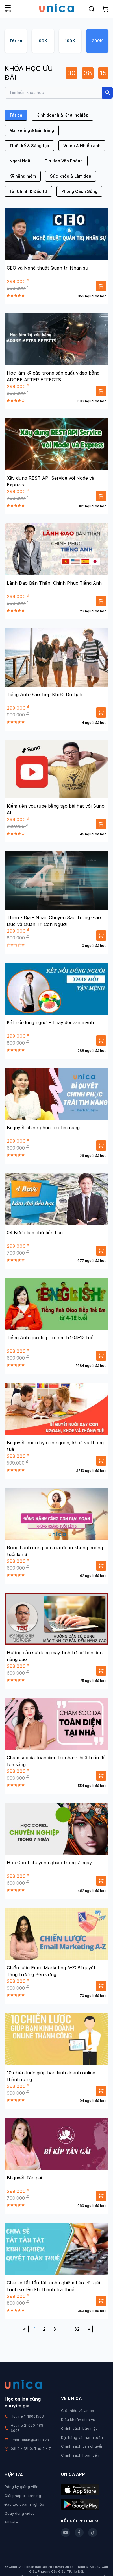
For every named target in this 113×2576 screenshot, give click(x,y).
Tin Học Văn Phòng (64, 160)
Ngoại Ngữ (20, 160)
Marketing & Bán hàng (31, 130)
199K (70, 40)
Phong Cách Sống (79, 191)
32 (77, 2329)
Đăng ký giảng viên (21, 2486)
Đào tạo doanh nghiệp (24, 2504)
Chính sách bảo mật (79, 2428)
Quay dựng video (20, 2513)
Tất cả (15, 40)
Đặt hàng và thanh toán (82, 2437)
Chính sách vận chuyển (82, 2446)
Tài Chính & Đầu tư (28, 191)
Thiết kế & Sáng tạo (29, 145)
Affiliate (11, 2522)
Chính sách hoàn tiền (80, 2455)
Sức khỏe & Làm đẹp (70, 176)
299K (97, 40)
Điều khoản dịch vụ (78, 2419)
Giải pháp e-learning (23, 2495)
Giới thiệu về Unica (77, 2410)
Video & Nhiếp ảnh (82, 145)
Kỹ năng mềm (22, 176)
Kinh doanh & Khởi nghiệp (62, 115)
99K (43, 40)
